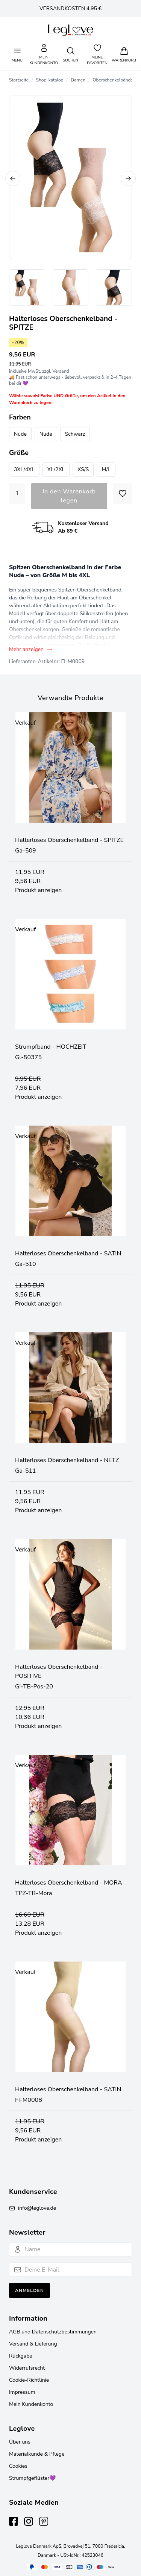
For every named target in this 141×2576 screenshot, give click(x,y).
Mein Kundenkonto (31, 2404)
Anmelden (29, 2290)
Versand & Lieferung (33, 2343)
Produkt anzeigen (38, 890)
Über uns (19, 2441)
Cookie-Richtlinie (29, 2380)
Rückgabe (20, 2355)
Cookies (18, 2466)
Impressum (22, 2392)
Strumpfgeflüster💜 (32, 2478)
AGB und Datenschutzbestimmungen (53, 2331)
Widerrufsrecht (27, 2368)
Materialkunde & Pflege (37, 2454)
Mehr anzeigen (31, 649)
